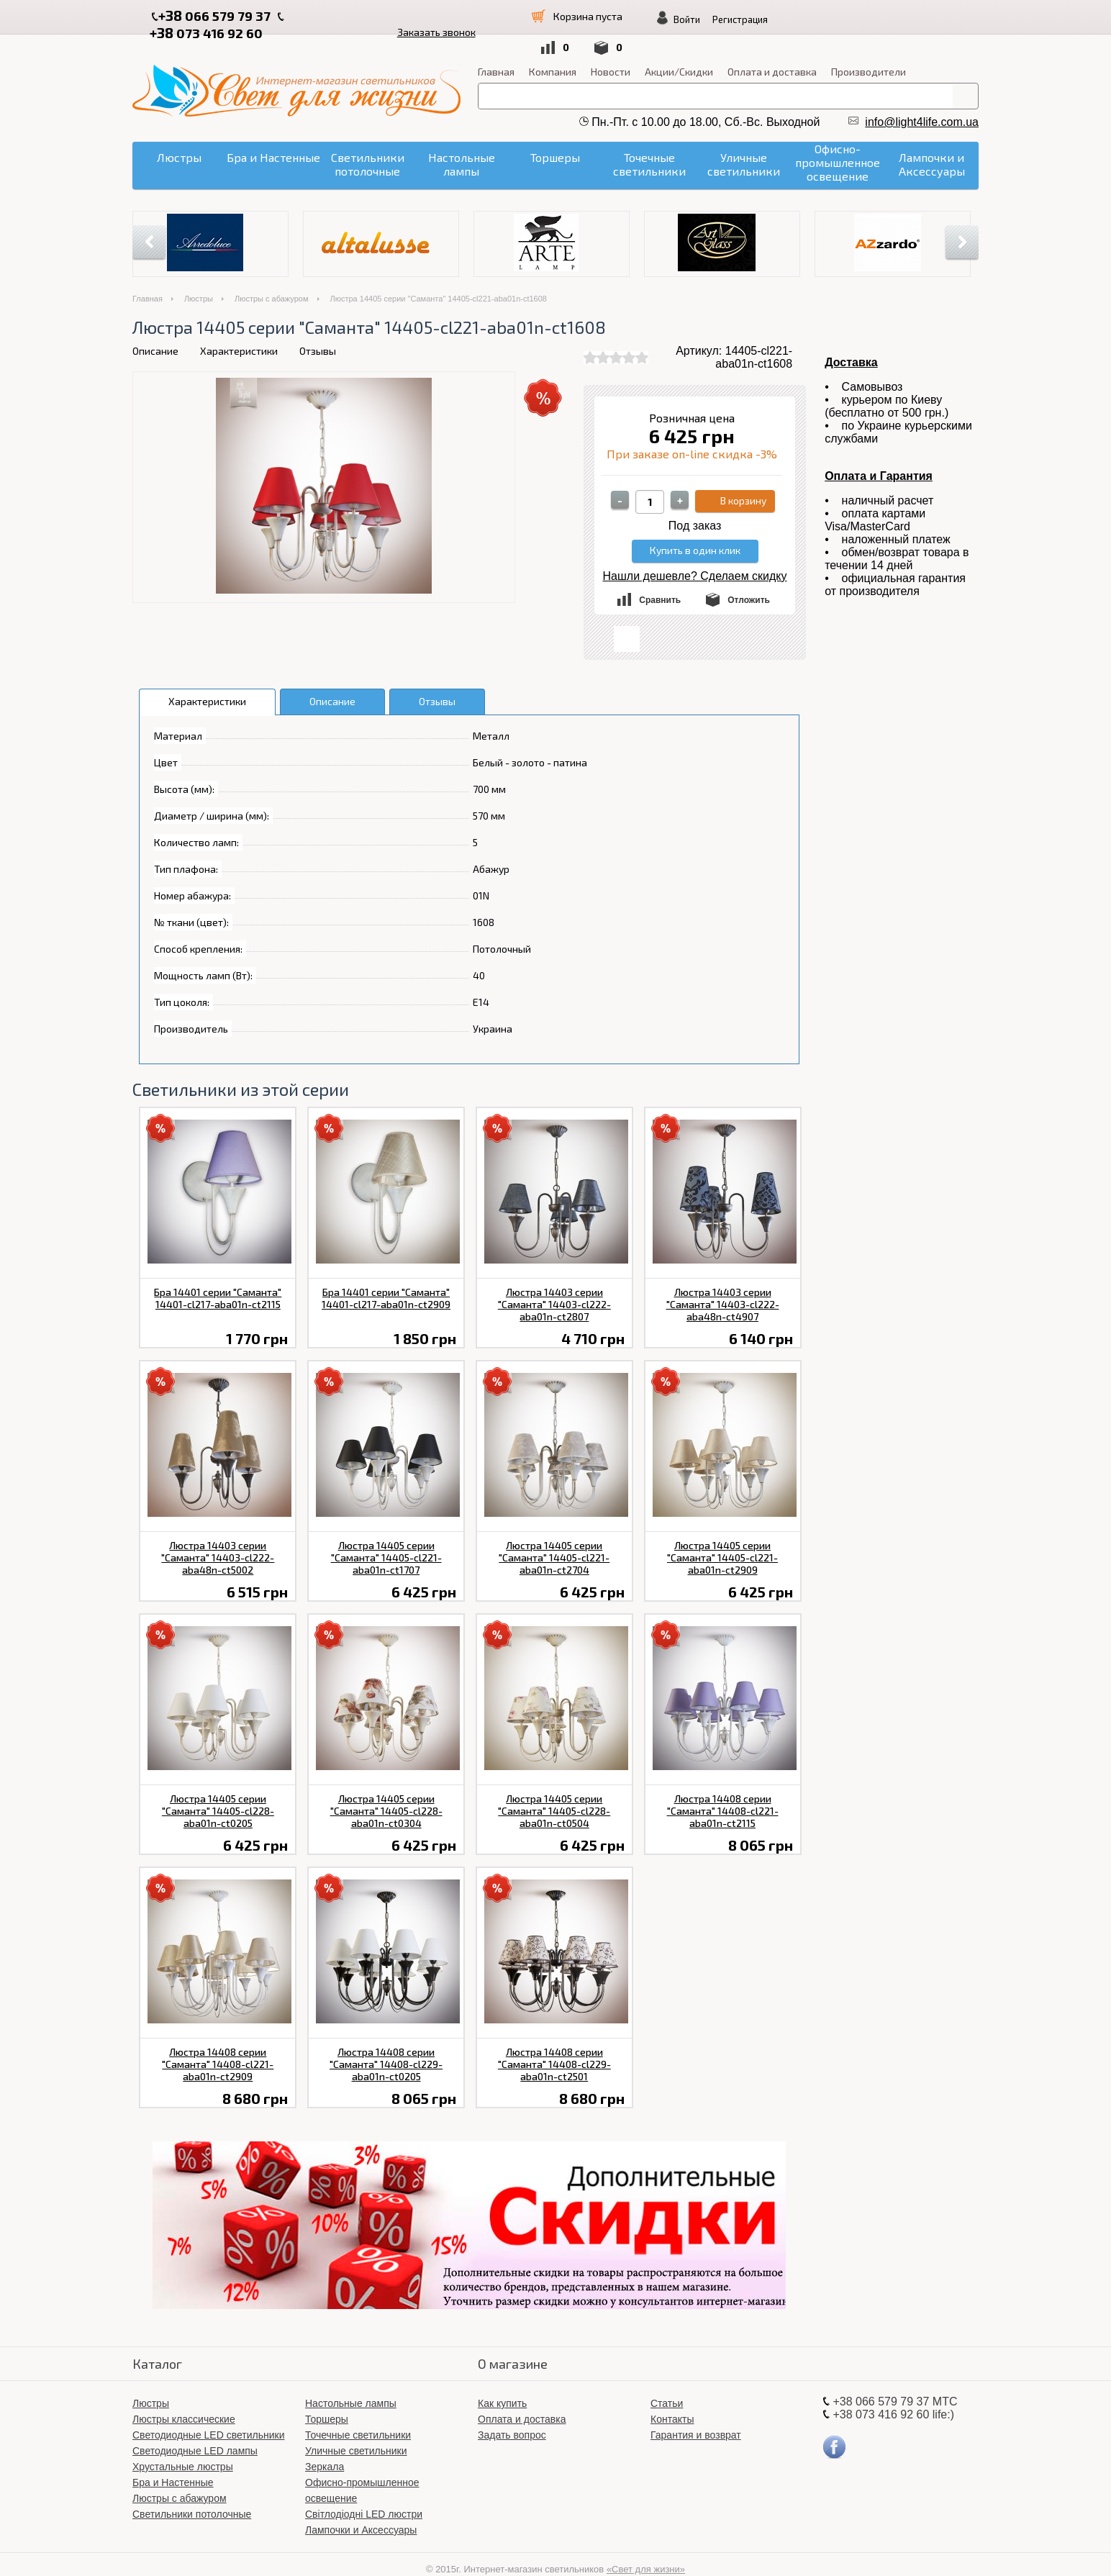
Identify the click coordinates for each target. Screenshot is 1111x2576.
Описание (155, 328)
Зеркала (324, 2444)
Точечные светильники (358, 2412)
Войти (833, 19)
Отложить (748, 578)
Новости (610, 49)
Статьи (666, 2381)
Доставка (851, 340)
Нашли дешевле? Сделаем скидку (695, 554)
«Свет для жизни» (646, 2546)
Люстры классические (183, 2397)
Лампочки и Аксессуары (361, 2507)
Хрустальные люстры (182, 2444)
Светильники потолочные (191, 2492)
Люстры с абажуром (272, 276)
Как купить (502, 2381)
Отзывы (317, 328)
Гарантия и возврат (695, 2412)
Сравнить (660, 578)
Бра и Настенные (173, 2460)
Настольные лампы (350, 2381)
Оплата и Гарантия (879, 454)
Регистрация (887, 19)
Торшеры (326, 2397)
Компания (552, 49)
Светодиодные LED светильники (208, 2412)
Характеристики (239, 328)
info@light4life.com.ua (922, 100)
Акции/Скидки (679, 49)
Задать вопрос (512, 2412)
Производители (868, 49)
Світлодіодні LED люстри (363, 2492)
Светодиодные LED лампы (195, 2428)
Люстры (198, 276)
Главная (496, 49)
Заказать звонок (462, 15)
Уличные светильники (356, 2428)
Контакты (672, 2397)
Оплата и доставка (772, 49)
